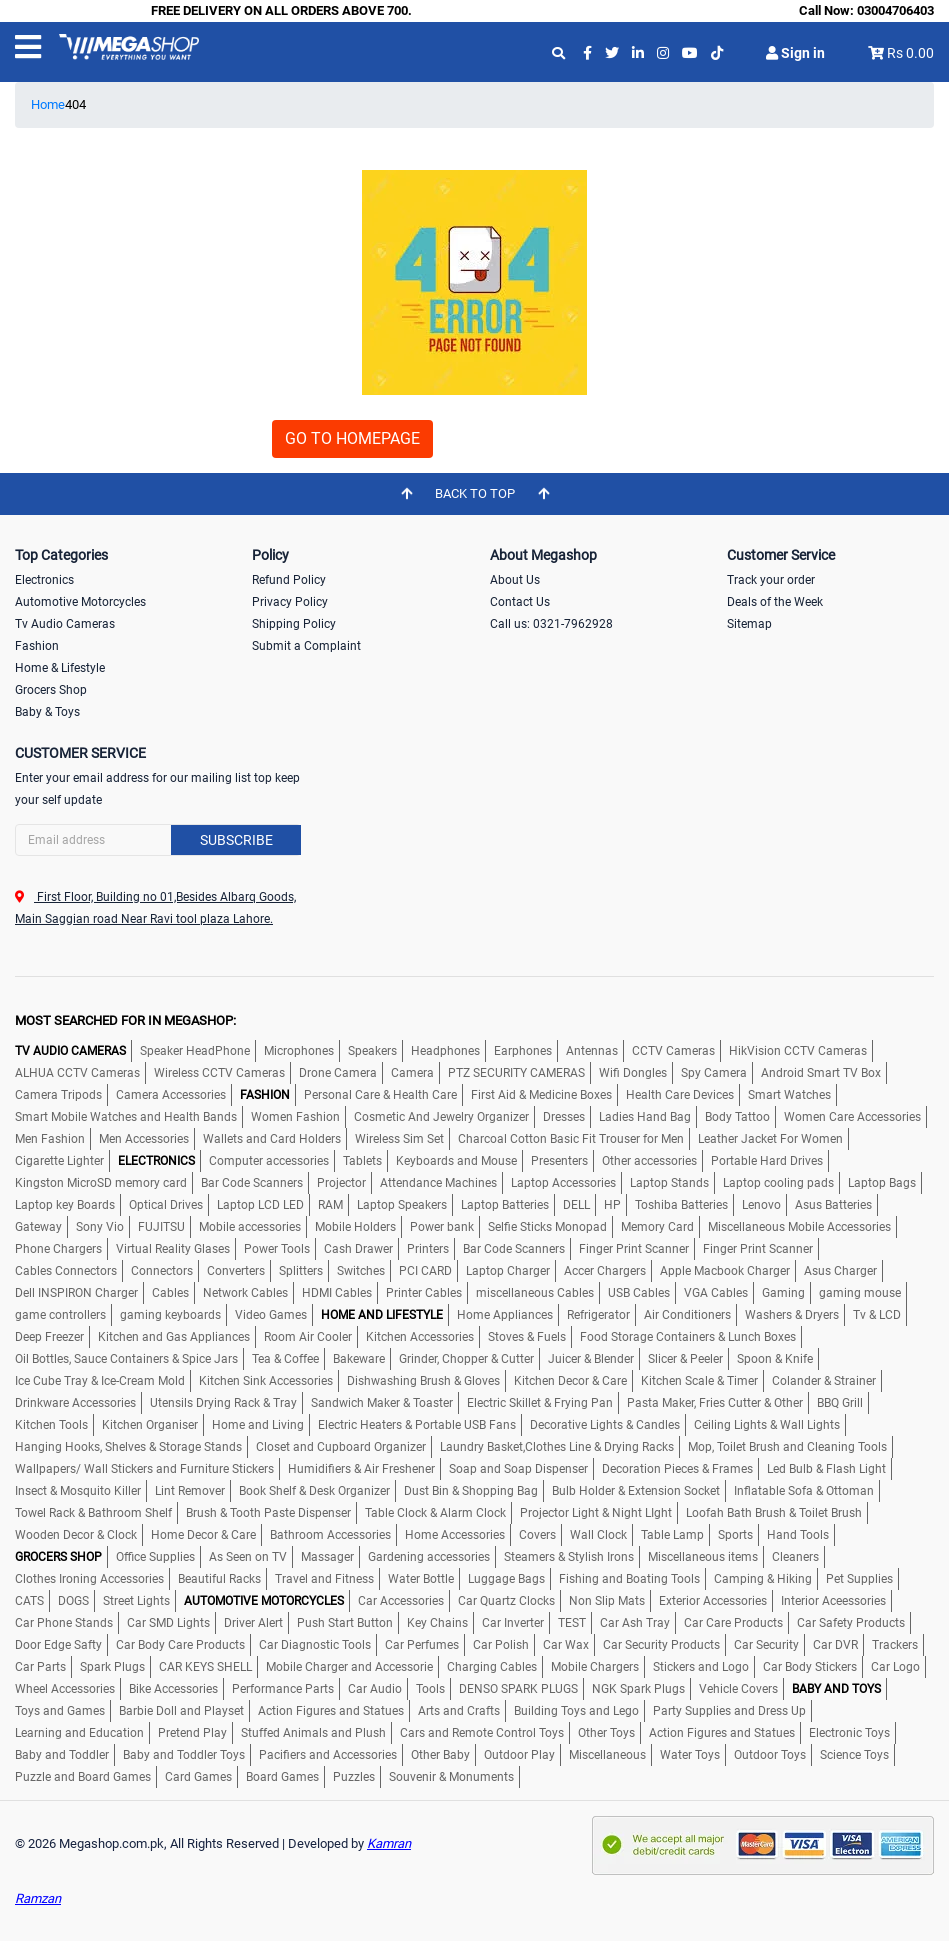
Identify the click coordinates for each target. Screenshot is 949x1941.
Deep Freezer (49, 1337)
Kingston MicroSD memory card (101, 1183)
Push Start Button (345, 1623)
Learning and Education (79, 1733)
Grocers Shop (51, 690)
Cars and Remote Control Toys (482, 1733)
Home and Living (258, 1425)
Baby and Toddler (62, 1755)
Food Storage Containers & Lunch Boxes (688, 1337)
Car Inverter (513, 1623)
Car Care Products (733, 1623)
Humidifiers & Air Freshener (361, 1469)
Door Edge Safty (58, 1645)
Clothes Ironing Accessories (89, 1579)
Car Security (766, 1645)
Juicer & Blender (591, 1359)
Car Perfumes (422, 1645)
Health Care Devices (680, 1095)
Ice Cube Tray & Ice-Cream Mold (100, 1381)
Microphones (299, 1051)
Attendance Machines (438, 1183)
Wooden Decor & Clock (76, 1535)
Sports (735, 1535)
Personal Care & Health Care (380, 1095)
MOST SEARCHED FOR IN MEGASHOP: (125, 1020)
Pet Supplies (859, 1579)
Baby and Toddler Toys (184, 1755)
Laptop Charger (508, 1271)
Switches (361, 1271)
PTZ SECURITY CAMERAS (516, 1073)
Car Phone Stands (64, 1623)
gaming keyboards (170, 1315)
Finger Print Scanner (634, 1249)
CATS (29, 1601)
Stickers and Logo (701, 1667)
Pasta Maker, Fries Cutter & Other (715, 1403)
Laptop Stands (669, 1183)
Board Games (282, 1777)
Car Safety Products (851, 1623)
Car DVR (835, 1645)
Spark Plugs (112, 1667)
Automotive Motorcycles (80, 602)
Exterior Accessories (713, 1601)
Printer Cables (424, 1293)
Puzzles (354, 1777)
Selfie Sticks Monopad (547, 1227)
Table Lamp (672, 1535)
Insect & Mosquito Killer (78, 1491)
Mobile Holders (355, 1227)
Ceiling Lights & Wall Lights (767, 1425)
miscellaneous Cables (535, 1293)
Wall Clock (598, 1535)
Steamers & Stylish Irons (569, 1557)
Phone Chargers (58, 1249)
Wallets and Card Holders (272, 1139)
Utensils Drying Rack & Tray (223, 1403)
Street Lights (136, 1601)
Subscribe (236, 840)
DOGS (73, 1601)
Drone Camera (338, 1073)
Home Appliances (505, 1315)
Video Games (271, 1315)
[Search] (158, 840)
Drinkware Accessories (75, 1403)
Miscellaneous (607, 1755)
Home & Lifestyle (60, 668)
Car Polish (501, 1645)
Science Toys (854, 1755)
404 (75, 104)
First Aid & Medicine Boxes (541, 1095)
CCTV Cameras (673, 1051)
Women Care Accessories (852, 1117)
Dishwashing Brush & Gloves (423, 1381)
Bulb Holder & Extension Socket (636, 1491)
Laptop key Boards (65, 1205)
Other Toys (606, 1733)
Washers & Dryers (792, 1315)
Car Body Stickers (810, 1667)
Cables (170, 1293)
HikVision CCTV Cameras (798, 1051)
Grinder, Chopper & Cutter (466, 1359)
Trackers (895, 1645)
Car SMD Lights (168, 1623)
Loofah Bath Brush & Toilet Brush (774, 1513)
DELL (576, 1205)
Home (48, 104)
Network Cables (245, 1293)
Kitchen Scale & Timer (699, 1381)
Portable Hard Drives (767, 1161)
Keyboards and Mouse (456, 1161)
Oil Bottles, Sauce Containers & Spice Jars (126, 1359)
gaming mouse (860, 1293)
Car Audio (375, 1689)
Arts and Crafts (459, 1711)
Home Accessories (455, 1535)
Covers (537, 1535)
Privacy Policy (290, 602)
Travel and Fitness (324, 1579)
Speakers (372, 1051)
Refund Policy (289, 580)
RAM (330, 1205)
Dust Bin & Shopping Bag (471, 1491)
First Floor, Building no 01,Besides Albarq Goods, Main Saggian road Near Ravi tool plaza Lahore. (155, 908)
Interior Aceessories (833, 1601)
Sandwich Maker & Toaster (382, 1403)
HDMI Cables (337, 1293)
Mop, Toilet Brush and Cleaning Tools (787, 1447)
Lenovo (761, 1205)
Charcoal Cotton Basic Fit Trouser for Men (571, 1139)
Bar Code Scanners (252, 1183)
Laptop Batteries (505, 1205)
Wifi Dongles (633, 1073)
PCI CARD (425, 1271)
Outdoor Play (519, 1755)
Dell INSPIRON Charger (76, 1293)
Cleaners (795, 1557)
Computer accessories (269, 1161)
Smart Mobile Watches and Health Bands (126, 1117)
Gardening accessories (429, 1557)
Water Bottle (421, 1579)
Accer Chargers (605, 1271)
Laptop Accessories (563, 1183)
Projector (341, 1183)
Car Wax (566, 1645)
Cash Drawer (358, 1249)
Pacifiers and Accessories (328, 1755)
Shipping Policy (294, 624)
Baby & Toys (47, 712)
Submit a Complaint (306, 646)
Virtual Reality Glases (173, 1249)
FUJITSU (161, 1227)
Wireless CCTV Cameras (219, 1073)
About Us (515, 580)
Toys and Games (60, 1711)
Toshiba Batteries (681, 1205)
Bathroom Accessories (330, 1535)
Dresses (564, 1117)
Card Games (198, 1777)
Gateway (38, 1227)
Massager (327, 1557)
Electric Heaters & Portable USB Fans (417, 1425)
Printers (428, 1249)
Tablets (362, 1161)
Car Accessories (401, 1601)
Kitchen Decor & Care (570, 1381)
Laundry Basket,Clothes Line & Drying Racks (557, 1447)
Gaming (783, 1293)
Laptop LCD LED (260, 1205)
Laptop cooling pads (778, 1183)
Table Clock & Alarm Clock (435, 1513)
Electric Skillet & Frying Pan (540, 1403)
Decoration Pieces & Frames (677, 1469)
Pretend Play (192, 1733)
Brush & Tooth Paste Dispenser (268, 1513)
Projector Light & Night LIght (596, 1513)
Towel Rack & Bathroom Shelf (93, 1513)
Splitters (301, 1271)
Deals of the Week (775, 602)
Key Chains (437, 1623)
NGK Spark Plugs (638, 1689)
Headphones (445, 1051)
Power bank (442, 1227)
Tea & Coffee (285, 1359)
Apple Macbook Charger (725, 1271)
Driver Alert (253, 1623)
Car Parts (40, 1667)
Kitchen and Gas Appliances (174, 1337)
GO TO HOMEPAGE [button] (352, 438)
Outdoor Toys (770, 1755)
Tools (430, 1689)
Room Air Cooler (308, 1337)
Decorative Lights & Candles (605, 1425)
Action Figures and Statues (331, 1711)
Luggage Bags (506, 1579)
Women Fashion (295, 1117)
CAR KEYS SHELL (205, 1667)
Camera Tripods (58, 1095)
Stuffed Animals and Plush (313, 1733)
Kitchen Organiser (150, 1425)
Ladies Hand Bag (645, 1117)
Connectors (162, 1271)
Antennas (592, 1051)
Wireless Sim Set (399, 1139)
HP (612, 1205)
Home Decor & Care (203, 1535)
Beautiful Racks (219, 1579)
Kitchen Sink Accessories (266, 1381)
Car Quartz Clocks (506, 1601)
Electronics (44, 580)
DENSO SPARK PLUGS (518, 1689)
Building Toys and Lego (576, 1711)
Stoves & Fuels (527, 1337)
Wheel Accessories (65, 1689)
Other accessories (649, 1161)
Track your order (771, 580)
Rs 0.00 (910, 53)
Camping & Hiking (763, 1579)
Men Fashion (50, 1139)
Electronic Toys (849, 1733)
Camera (412, 1073)
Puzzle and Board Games (83, 1777)
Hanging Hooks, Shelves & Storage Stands (128, 1447)
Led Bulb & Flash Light (826, 1469)
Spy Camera (714, 1073)
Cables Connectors (66, 1271)
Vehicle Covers (738, 1689)
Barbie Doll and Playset (181, 1711)
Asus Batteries (833, 1205)
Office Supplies (155, 1557)
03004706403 (895, 10)
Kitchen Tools (51, 1425)
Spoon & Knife (775, 1359)
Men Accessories (144, 1139)
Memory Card (657, 1227)
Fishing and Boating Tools (629, 1579)
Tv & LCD (877, 1315)
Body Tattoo (737, 1117)
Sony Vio (100, 1227)
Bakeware (359, 1359)
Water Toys (690, 1755)
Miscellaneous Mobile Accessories (799, 1227)
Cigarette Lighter (59, 1161)
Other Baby (440, 1755)
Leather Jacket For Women (770, 1139)
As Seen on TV (248, 1557)
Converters (236, 1271)
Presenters (559, 1161)
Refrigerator (598, 1315)
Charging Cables (492, 1667)
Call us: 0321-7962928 (551, 624)
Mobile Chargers (595, 1667)
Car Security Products (661, 1645)
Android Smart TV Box (821, 1073)
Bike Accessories (173, 1689)
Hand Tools (798, 1535)
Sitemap (749, 624)
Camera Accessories (171, 1095)
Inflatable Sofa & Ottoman (804, 1491)
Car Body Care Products (180, 1645)
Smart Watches (789, 1095)
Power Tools (277, 1249)
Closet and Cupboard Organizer (341, 1447)
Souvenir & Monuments (451, 1777)
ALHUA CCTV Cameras (77, 1073)
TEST (572, 1623)
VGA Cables (716, 1293)
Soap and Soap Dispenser (518, 1469)
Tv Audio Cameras (65, 624)
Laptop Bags (882, 1183)
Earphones (523, 1051)
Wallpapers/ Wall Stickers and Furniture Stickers (144, 1469)
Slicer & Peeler (685, 1359)
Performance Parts (283, 1689)
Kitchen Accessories (420, 1337)
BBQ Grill (840, 1403)
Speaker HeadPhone (195, 1051)
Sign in (795, 53)
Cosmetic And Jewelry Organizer (441, 1117)
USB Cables (639, 1293)
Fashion (37, 646)
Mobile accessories (250, 1227)
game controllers (60, 1315)
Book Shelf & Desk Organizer (314, 1491)
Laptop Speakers (402, 1205)
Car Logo (895, 1667)
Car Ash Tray (635, 1623)
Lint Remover (190, 1491)
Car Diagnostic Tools (315, 1645)
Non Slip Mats (607, 1601)
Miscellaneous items (703, 1557)
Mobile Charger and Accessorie (349, 1667)
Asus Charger (840, 1271)
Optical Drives (166, 1205)
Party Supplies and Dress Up (729, 1711)
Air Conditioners (687, 1315)
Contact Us (520, 602)
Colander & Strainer (824, 1381)
